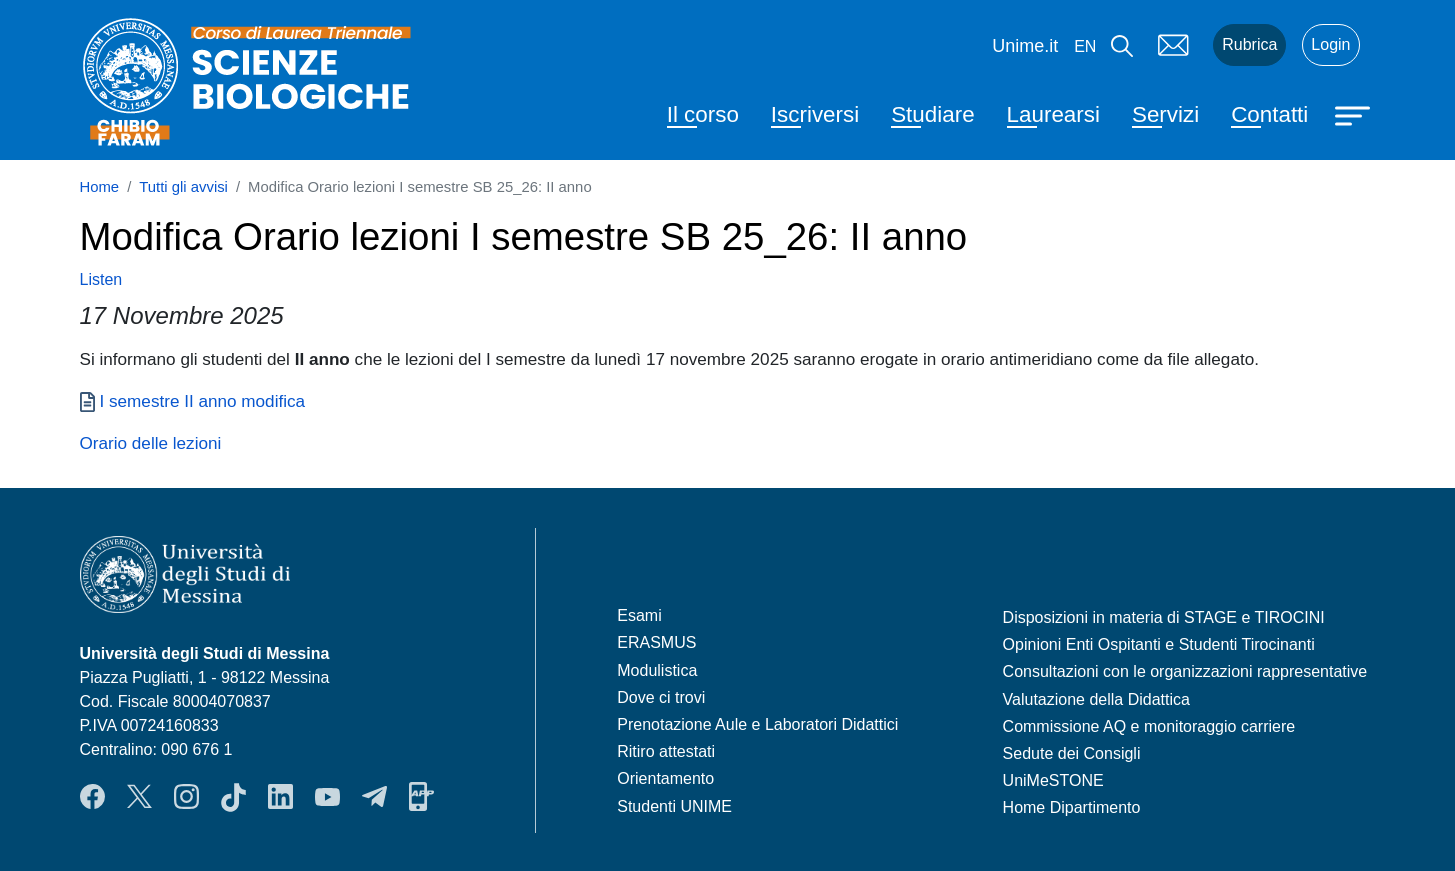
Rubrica (1249, 44)
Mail (1173, 45)
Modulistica (657, 670)
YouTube (327, 797)
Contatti (1269, 114)
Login (1330, 44)
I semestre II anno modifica (203, 401)
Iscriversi (815, 114)
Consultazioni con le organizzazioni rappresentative (1185, 671)
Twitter (139, 797)
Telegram (374, 797)
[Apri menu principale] (1355, 114)
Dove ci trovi (661, 697)
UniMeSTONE (1053, 780)
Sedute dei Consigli (1072, 753)
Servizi (1165, 114)
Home (100, 187)
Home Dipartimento (1072, 807)
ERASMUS (656, 642)
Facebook (92, 797)
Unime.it (1025, 46)
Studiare (932, 114)
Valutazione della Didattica (1096, 699)
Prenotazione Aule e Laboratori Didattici (757, 724)
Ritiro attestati (666, 751)
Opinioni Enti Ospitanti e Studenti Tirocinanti (1159, 644)
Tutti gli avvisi (183, 187)
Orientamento (665, 778)
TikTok (233, 797)
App (421, 797)
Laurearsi (1053, 114)
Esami (639, 615)
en (1085, 46)
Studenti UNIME (674, 806)
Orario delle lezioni (151, 443)
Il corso (703, 114)
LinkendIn (280, 797)
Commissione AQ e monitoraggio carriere (1149, 726)
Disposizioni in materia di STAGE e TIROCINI (1164, 617)
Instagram (186, 797)
